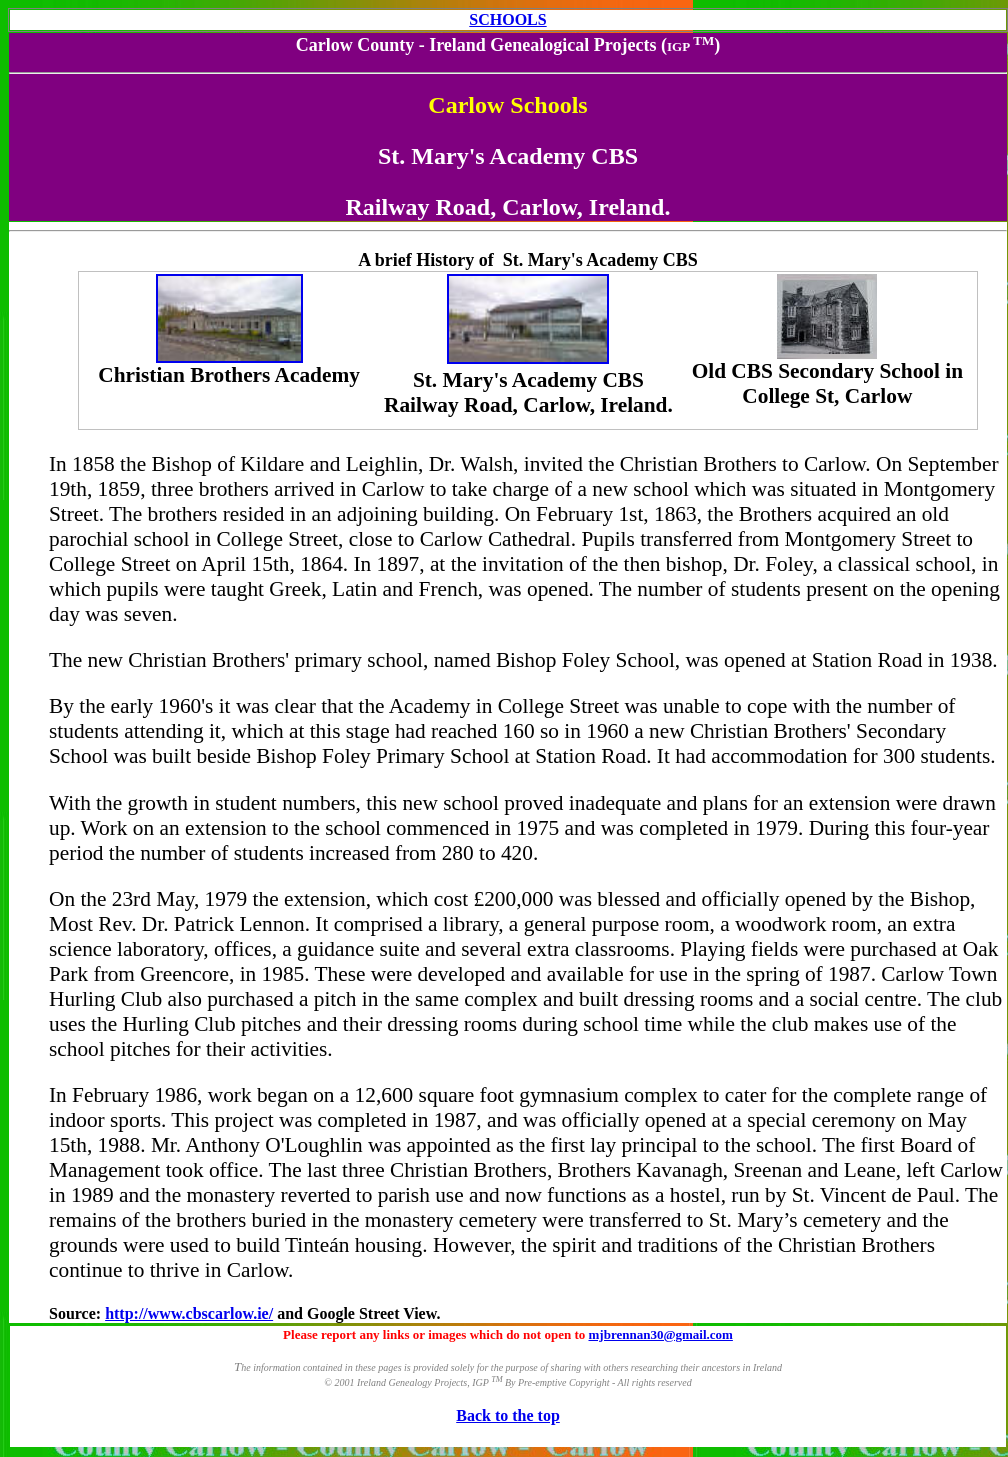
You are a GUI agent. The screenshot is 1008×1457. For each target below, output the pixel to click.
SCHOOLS (507, 19)
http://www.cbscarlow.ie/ (189, 1313)
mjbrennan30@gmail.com (661, 1334)
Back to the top (508, 1415)
